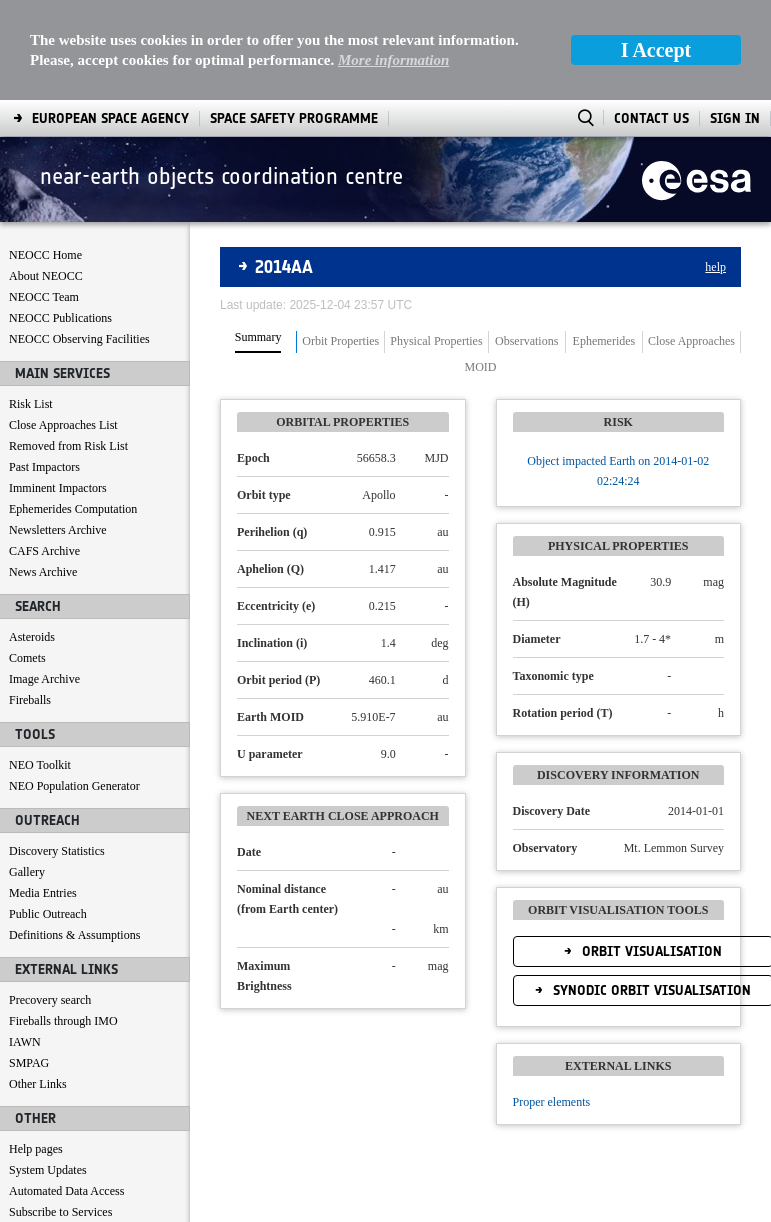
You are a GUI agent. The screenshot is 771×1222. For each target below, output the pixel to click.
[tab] (258, 242)
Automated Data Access (66, 1091)
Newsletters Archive (58, 430)
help (715, 167)
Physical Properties (436, 241)
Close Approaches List (63, 325)
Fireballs (30, 600)
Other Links (38, 984)
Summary (258, 237)
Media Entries (43, 793)
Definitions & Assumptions (74, 835)
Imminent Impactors (58, 388)
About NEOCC (46, 176)
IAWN (25, 942)
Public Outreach (48, 814)
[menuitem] (58, 1202)
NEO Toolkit (40, 665)
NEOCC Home (45, 155)
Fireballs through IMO (63, 921)
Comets (27, 558)
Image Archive (44, 579)
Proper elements (552, 1002)
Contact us (34, 1133)
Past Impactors (44, 367)
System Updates (48, 1070)
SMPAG (29, 963)
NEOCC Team (44, 197)
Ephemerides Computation (73, 409)
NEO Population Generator (74, 686)
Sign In (735, 18)
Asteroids (32, 537)
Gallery (27, 772)
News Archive (43, 472)
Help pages (36, 1049)
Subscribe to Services (60, 1112)
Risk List (31, 304)
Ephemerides (604, 241)
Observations (526, 241)
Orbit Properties (340, 241)
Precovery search (50, 900)
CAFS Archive (44, 451)
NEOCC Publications (60, 218)
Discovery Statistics (57, 751)
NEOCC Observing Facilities (79, 239)
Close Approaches (691, 241)
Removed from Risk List (68, 346)
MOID (481, 267)
